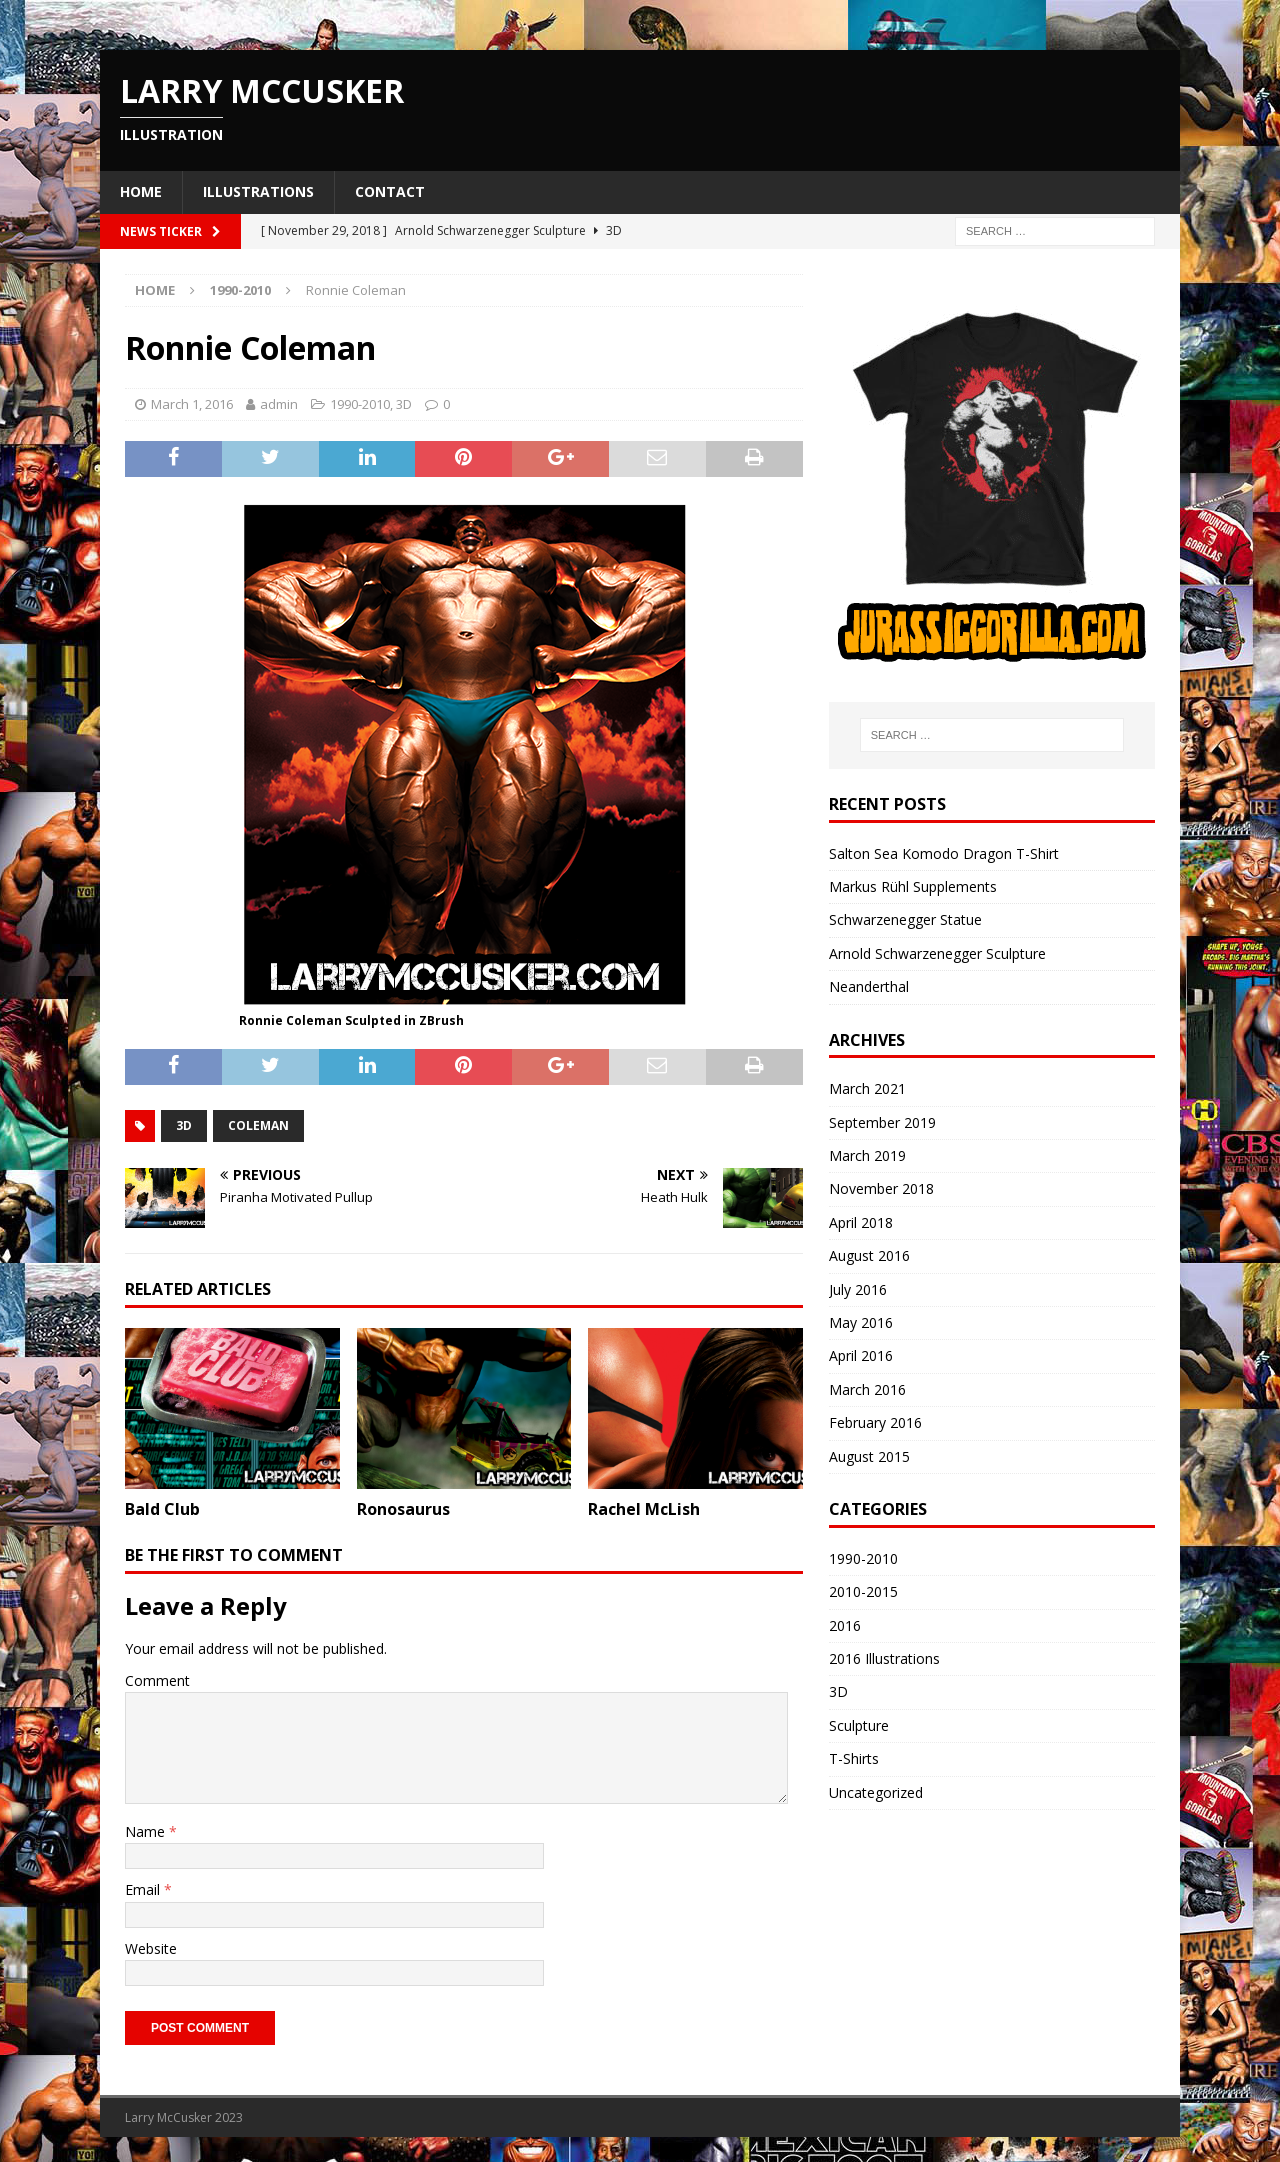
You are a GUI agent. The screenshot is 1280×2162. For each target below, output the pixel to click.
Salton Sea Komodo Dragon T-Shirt (944, 853)
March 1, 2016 (192, 404)
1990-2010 (360, 404)
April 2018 (861, 1222)
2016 (845, 1625)
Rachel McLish (644, 1509)
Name (147, 1831)
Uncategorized (876, 1792)
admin (279, 404)
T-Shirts (854, 1758)
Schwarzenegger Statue (905, 919)
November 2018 (881, 1188)
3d (184, 1125)
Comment (157, 1680)
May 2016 (861, 1322)
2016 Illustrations (884, 1658)
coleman (258, 1125)
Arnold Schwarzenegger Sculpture (937, 953)
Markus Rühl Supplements (913, 886)
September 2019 (882, 1122)
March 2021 (867, 1088)
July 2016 (858, 1289)
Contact (390, 191)
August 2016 (869, 1255)
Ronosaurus (403, 1509)
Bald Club (162, 1509)
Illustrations (258, 191)
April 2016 (861, 1355)
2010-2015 (863, 1591)
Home (141, 191)
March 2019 (867, 1155)
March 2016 (867, 1389)
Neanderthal (869, 986)
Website (151, 1948)
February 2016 (875, 1422)
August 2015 (869, 1456)
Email (144, 1889)
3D (404, 404)
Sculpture (859, 1725)
